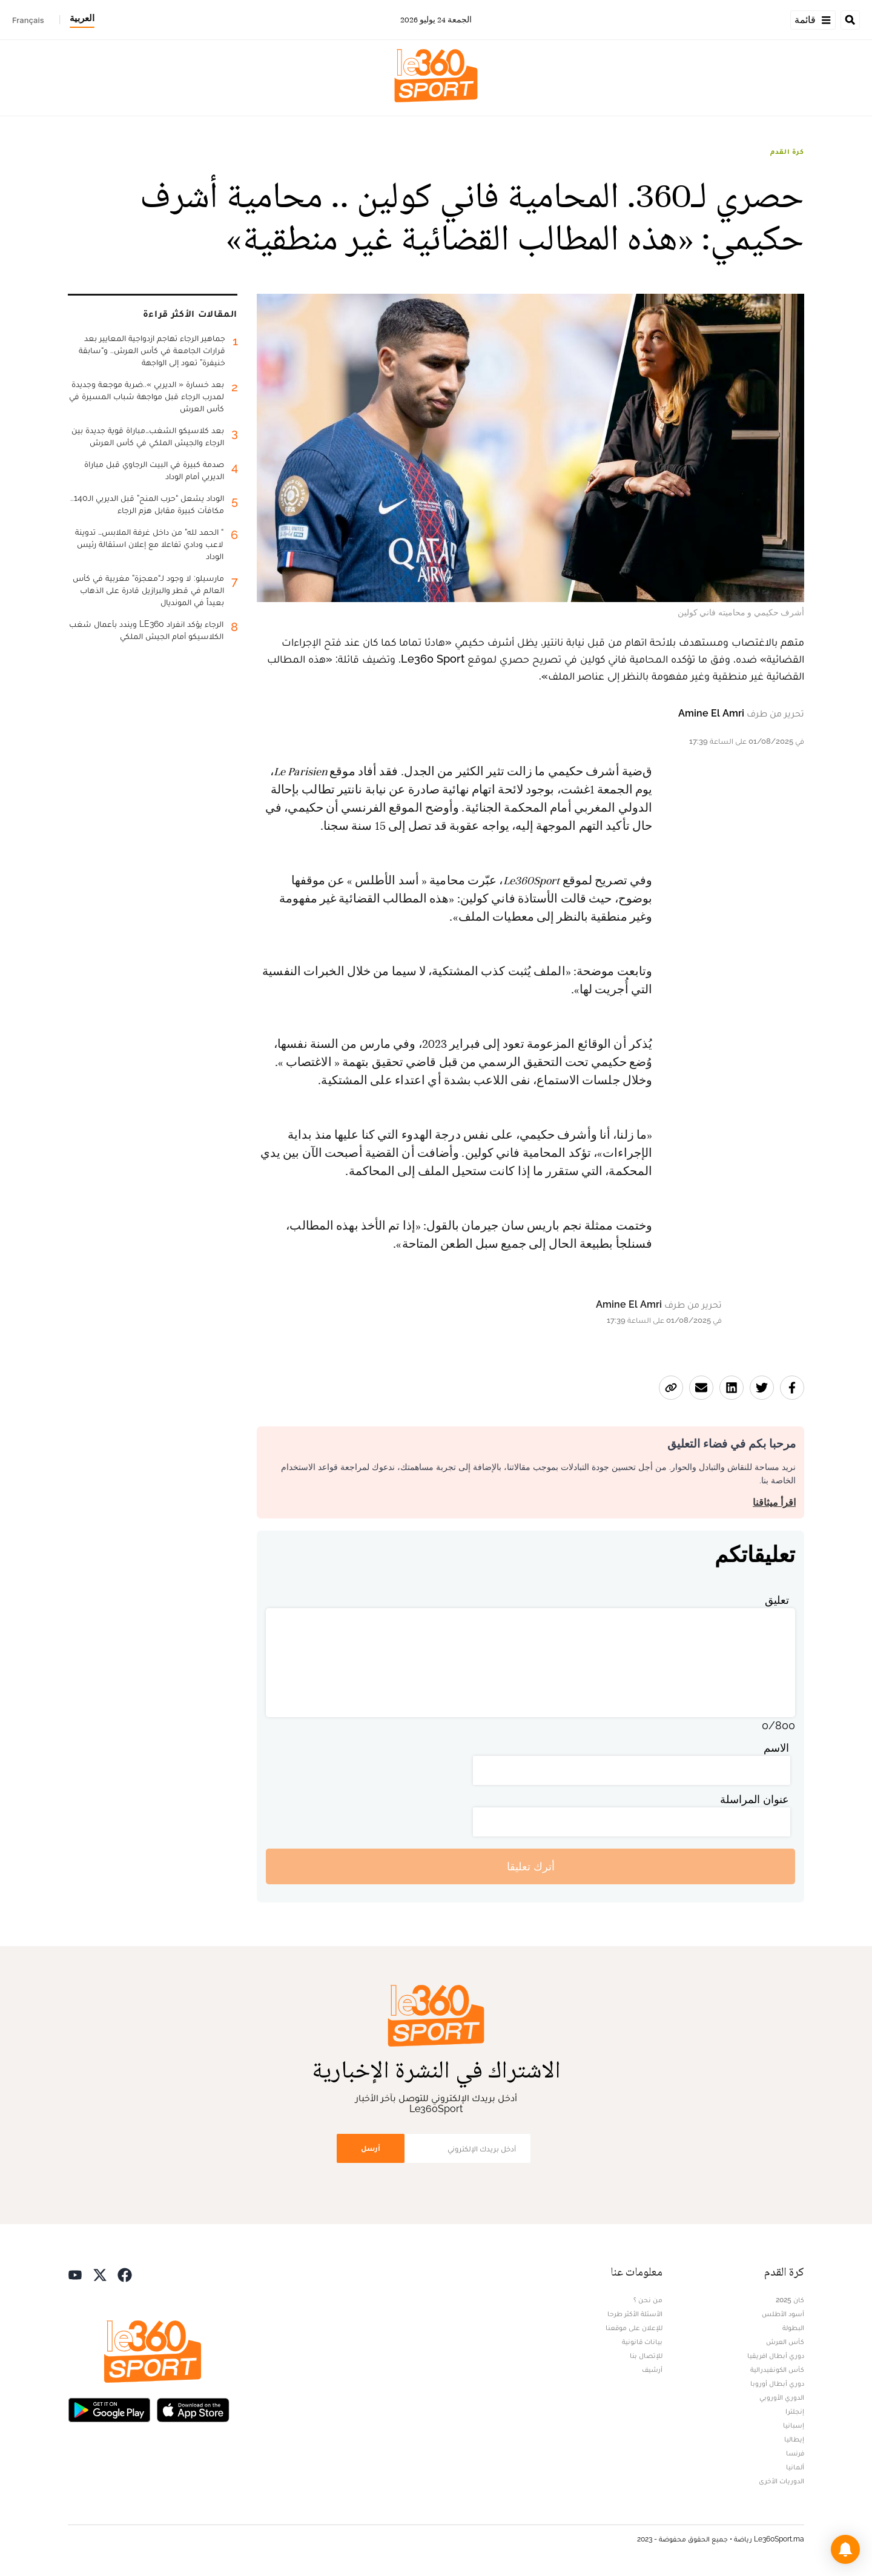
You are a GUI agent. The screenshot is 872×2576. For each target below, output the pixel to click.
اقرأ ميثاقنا (774, 1502)
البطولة (793, 2327)
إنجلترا (794, 2411)
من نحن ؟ (647, 2300)
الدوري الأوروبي (781, 2397)
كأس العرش (785, 2341)
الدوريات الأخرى (781, 2481)
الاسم (776, 1747)
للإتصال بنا (646, 2355)
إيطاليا (794, 2439)
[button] (845, 2549)
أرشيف (652, 2369)
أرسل (370, 2148)
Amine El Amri (711, 713)
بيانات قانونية (642, 2341)
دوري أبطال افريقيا (775, 2355)
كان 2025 (790, 2300)
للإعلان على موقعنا (634, 2327)
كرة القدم (787, 151)
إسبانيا (793, 2425)
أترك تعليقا (531, 1866)
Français (28, 20)
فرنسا (795, 2453)
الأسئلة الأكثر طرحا (634, 2313)
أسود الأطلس (783, 2313)
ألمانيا (795, 2467)
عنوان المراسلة (754, 1799)
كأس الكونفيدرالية (777, 2369)
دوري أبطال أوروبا (777, 2383)
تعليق (777, 1600)
